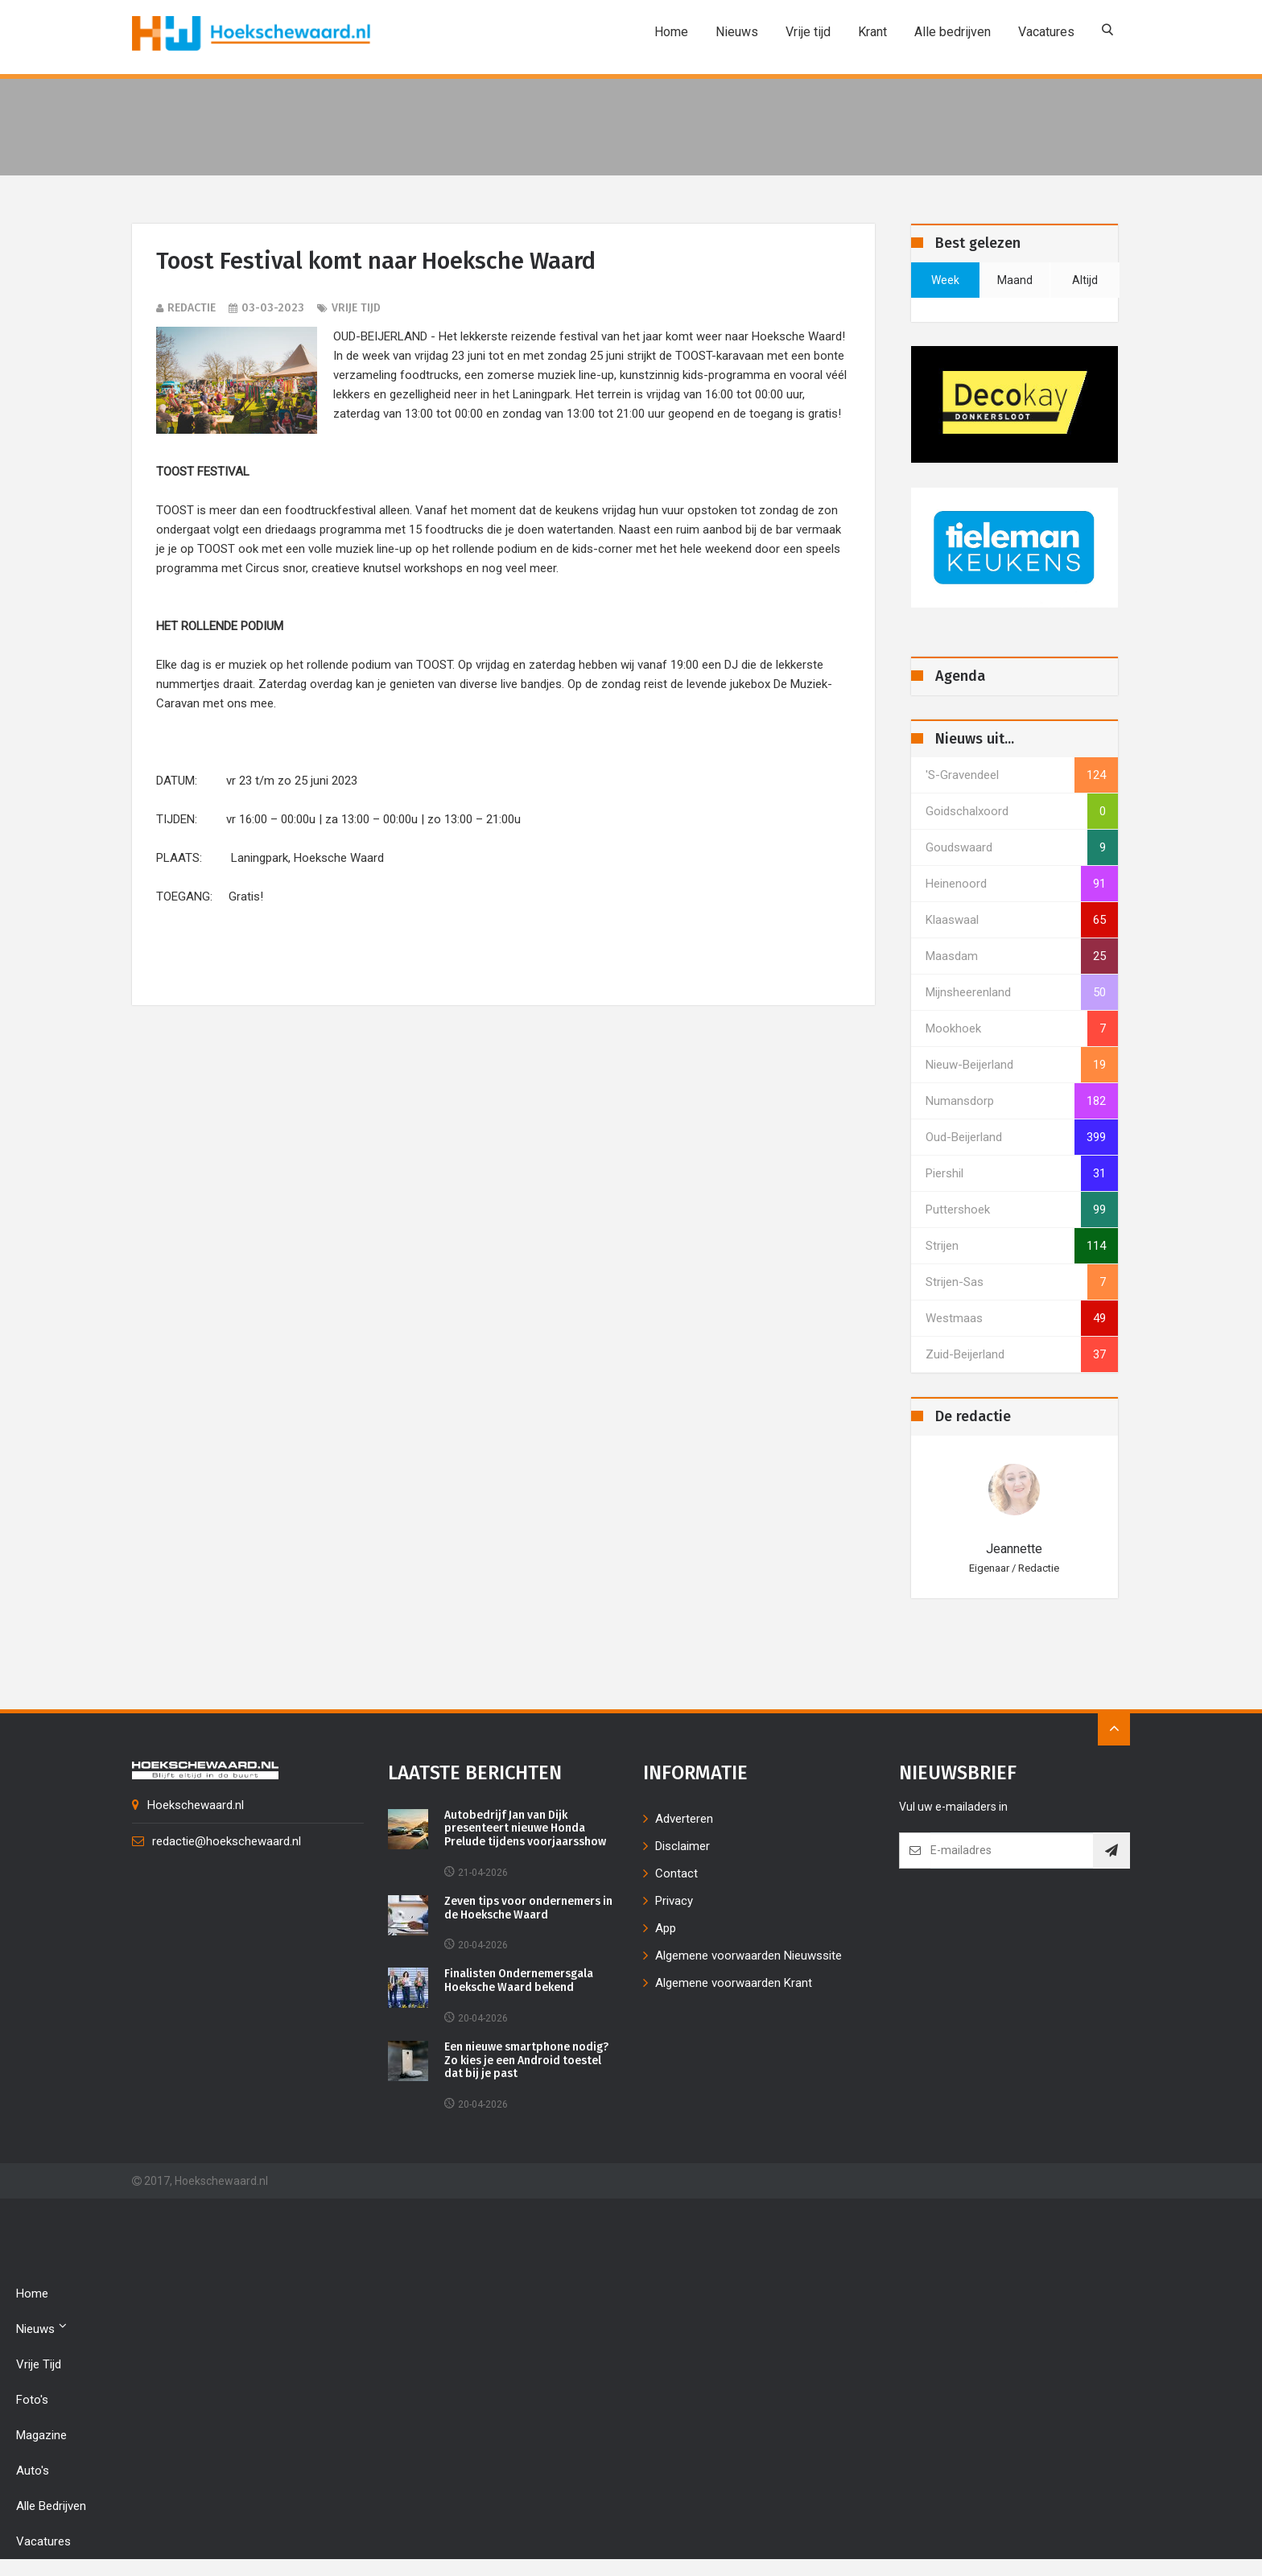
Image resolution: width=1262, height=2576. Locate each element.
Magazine (41, 2436)
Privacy (674, 1901)
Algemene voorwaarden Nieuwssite (748, 1955)
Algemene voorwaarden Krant (733, 1983)
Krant (872, 31)
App (665, 1928)
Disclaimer (682, 1846)
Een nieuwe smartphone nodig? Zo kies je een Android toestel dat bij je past (527, 2061)
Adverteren (684, 1818)
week (945, 280)
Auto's (32, 2471)
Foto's (32, 2400)
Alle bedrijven (952, 31)
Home (671, 31)
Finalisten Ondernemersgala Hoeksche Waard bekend (519, 1981)
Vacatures (1046, 31)
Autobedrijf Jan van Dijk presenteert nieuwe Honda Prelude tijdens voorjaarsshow (526, 1829)
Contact (676, 1873)
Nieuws (737, 31)
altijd (1085, 280)
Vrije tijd (808, 31)
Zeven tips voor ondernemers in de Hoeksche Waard (530, 1908)
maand (1015, 280)
